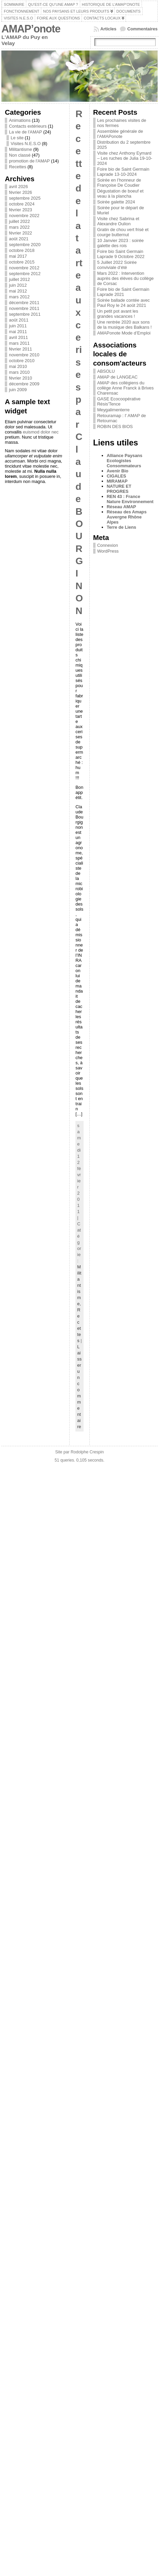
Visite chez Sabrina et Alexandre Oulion (118, 221)
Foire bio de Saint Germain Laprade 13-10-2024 (123, 172)
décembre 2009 (24, 383)
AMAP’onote (30, 29)
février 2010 (20, 378)
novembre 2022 (24, 215)
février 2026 (20, 192)
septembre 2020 (24, 244)
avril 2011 (18, 337)
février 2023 (20, 209)
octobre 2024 (21, 204)
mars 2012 (19, 296)
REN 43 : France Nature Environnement (130, 499)
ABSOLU (106, 371)
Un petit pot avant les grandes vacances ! (117, 314)
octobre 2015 (21, 262)
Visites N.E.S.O (26, 143)
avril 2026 (18, 186)
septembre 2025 (24, 198)
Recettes (17, 166)
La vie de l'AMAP (25, 131)
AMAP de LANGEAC (117, 377)
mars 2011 (19, 343)
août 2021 (18, 238)
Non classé (19, 155)
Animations (19, 120)
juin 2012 (18, 285)
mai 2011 (18, 331)
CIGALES (116, 476)
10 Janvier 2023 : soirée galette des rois (120, 243)
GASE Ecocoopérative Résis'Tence (119, 401)
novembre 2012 (24, 267)
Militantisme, (79, 1285)
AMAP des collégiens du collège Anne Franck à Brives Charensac (125, 388)
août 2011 (18, 320)
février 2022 (20, 233)
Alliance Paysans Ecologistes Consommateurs (125, 460)
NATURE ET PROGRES (119, 489)
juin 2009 (18, 389)
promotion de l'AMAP (29, 160)
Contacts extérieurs (27, 126)
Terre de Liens (121, 527)
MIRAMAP (117, 481)
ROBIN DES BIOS (115, 426)
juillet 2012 (19, 279)
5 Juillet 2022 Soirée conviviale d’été (117, 265)
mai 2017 (18, 256)
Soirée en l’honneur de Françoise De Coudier (119, 182)
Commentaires (142, 28)
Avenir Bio (118, 470)
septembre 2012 (24, 273)
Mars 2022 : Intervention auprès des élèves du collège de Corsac (125, 278)
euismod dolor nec (41, 432)
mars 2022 (19, 227)
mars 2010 (19, 372)
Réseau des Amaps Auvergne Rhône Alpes (127, 517)
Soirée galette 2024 (116, 201)
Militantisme (20, 149)
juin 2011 (18, 325)
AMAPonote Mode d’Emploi (124, 333)
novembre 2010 (24, 354)
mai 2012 (18, 291)
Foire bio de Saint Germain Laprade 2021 (123, 292)
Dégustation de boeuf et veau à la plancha (120, 193)
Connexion (107, 545)
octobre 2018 (21, 250)
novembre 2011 (24, 308)
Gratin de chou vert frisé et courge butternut (123, 232)
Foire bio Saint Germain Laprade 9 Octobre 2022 (121, 254)
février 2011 (20, 349)
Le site (17, 137)
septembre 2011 (24, 314)
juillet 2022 (19, 221)
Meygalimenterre (113, 409)
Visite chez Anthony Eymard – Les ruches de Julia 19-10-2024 (124, 158)
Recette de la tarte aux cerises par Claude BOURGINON (79, 362)
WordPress (108, 551)
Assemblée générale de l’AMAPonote (120, 134)
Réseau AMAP (121, 506)
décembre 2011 (24, 302)
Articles (108, 28)
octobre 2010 (21, 360)
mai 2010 (18, 366)
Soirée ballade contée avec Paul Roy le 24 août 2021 (123, 303)
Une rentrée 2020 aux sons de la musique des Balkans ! (124, 324)
